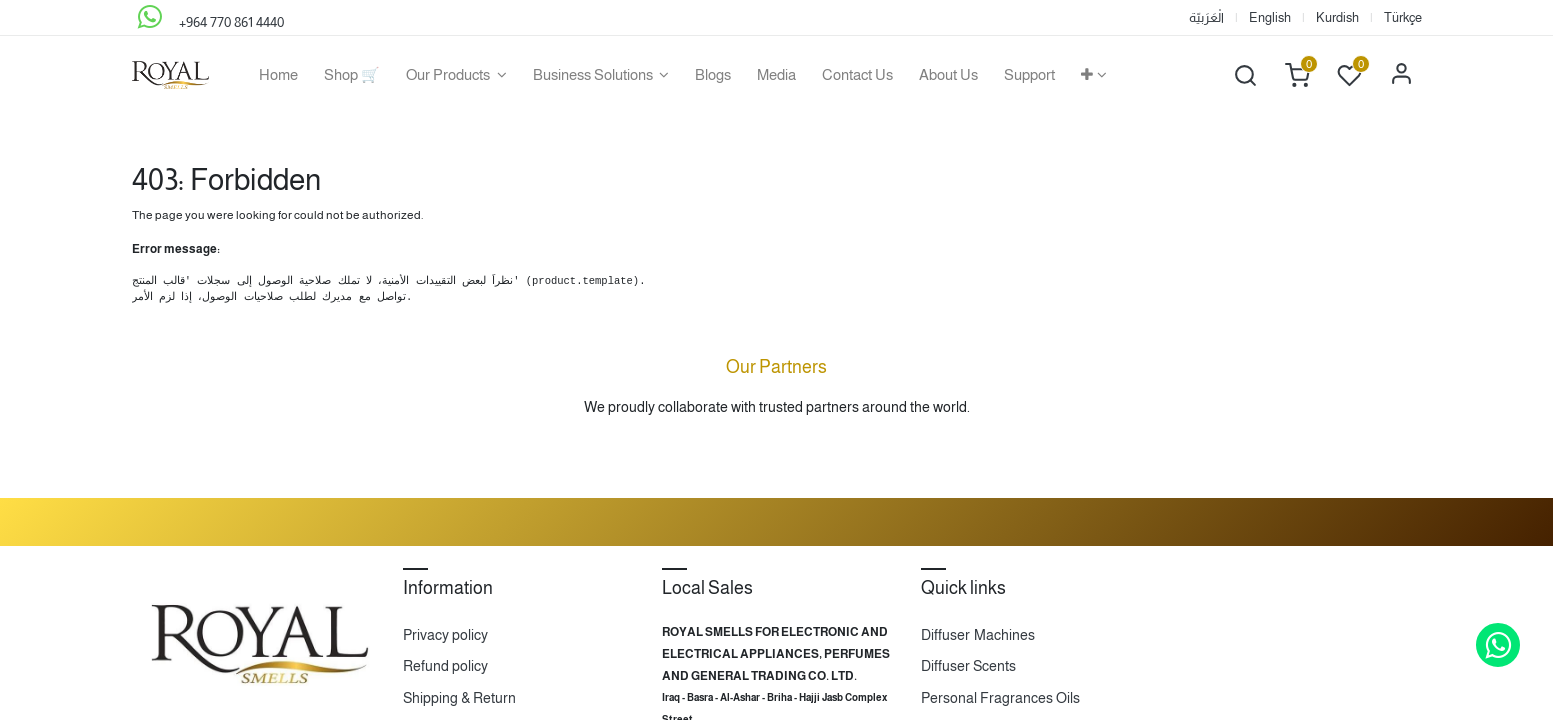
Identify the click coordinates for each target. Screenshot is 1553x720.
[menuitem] (278, 75)
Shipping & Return (459, 698)
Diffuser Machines (978, 635)
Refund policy (445, 666)
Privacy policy (445, 635)
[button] (1094, 75)
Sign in (1402, 75)
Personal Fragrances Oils (1000, 698)
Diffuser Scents (968, 666)
